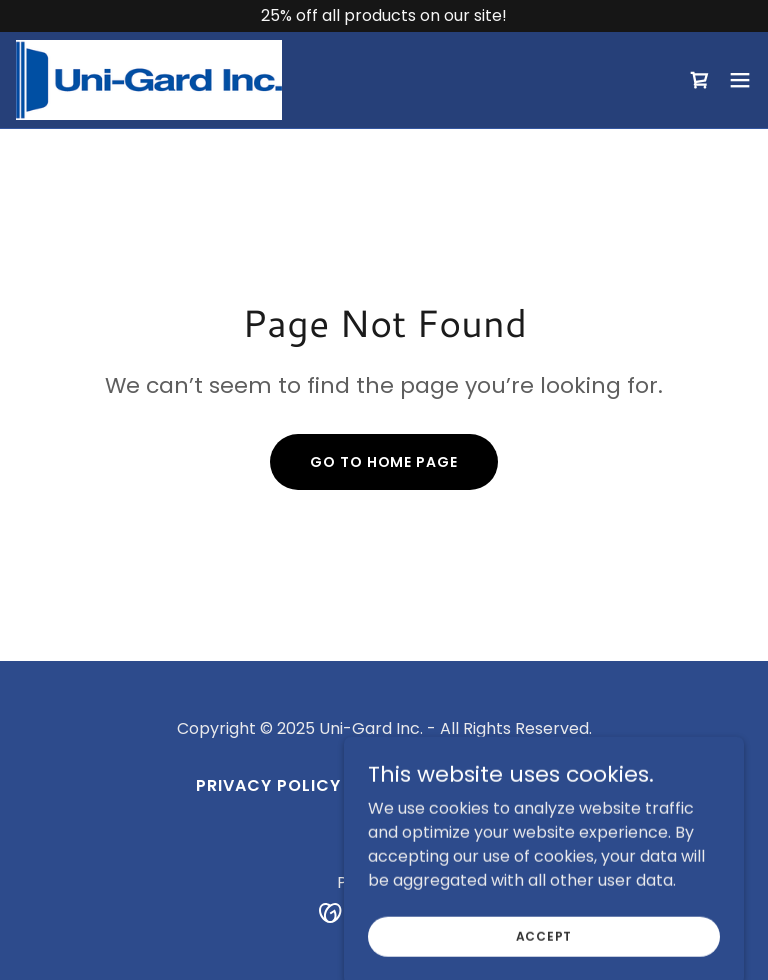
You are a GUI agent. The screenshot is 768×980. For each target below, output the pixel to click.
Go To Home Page (383, 462)
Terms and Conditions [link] (464, 785)
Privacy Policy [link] (268, 785)
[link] (149, 80)
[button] (740, 80)
